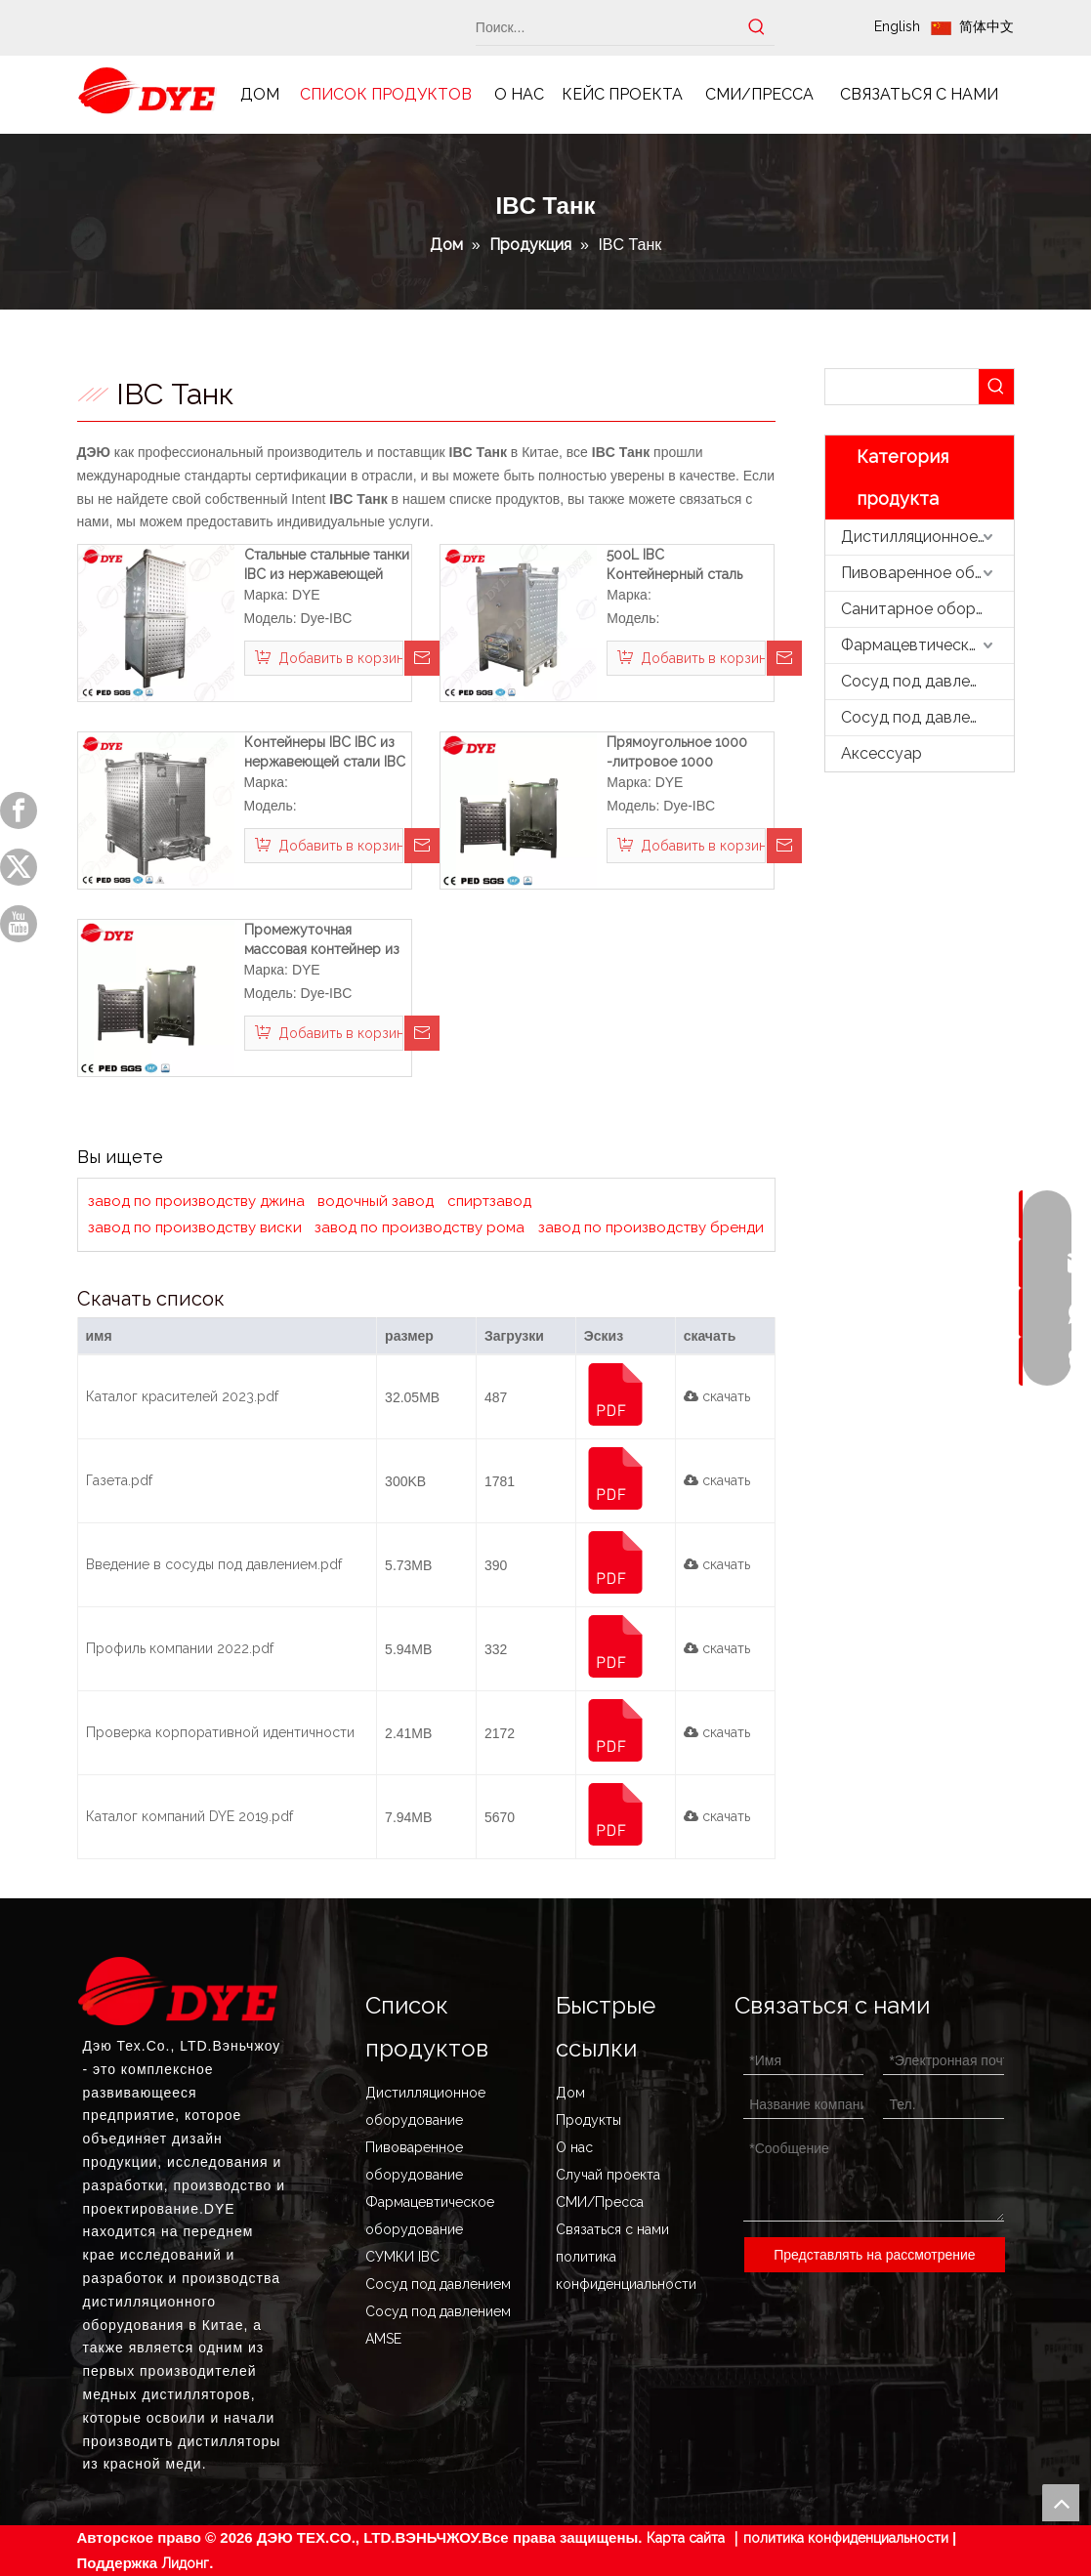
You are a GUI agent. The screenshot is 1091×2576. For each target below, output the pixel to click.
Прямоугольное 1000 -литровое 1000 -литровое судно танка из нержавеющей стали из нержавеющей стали (683, 752)
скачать (717, 1396)
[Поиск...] (608, 27)
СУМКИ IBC (402, 2256)
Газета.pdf (119, 1480)
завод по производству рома (420, 1227)
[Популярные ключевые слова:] (757, 27)
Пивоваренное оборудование (927, 572)
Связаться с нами (612, 2229)
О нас (574, 2147)
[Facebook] (18, 810)
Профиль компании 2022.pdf (179, 1648)
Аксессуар (881, 753)
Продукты (588, 2120)
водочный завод (375, 1201)
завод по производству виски (195, 1227)
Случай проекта (608, 2174)
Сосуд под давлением (924, 681)
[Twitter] (18, 867)
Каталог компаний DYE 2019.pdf (189, 1816)
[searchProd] (902, 386)
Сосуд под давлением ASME (927, 717)
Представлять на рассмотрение (874, 2255)
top (1060, 2502)
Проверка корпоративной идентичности (220, 1732)
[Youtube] (18, 923)
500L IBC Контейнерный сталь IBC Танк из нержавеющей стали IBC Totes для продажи (681, 565)
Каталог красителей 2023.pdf (182, 1396)
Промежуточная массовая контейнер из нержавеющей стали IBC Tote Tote (324, 940)
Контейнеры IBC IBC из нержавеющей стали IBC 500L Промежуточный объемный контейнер (324, 752)
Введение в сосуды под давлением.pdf (214, 1564)
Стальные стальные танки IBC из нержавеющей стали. (326, 565)
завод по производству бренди (651, 1227)
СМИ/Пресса (600, 2202)
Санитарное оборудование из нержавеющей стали (927, 609)
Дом (570, 2092)
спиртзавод (489, 1201)
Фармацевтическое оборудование (927, 645)
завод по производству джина (196, 1201)
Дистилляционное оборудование (927, 536)
